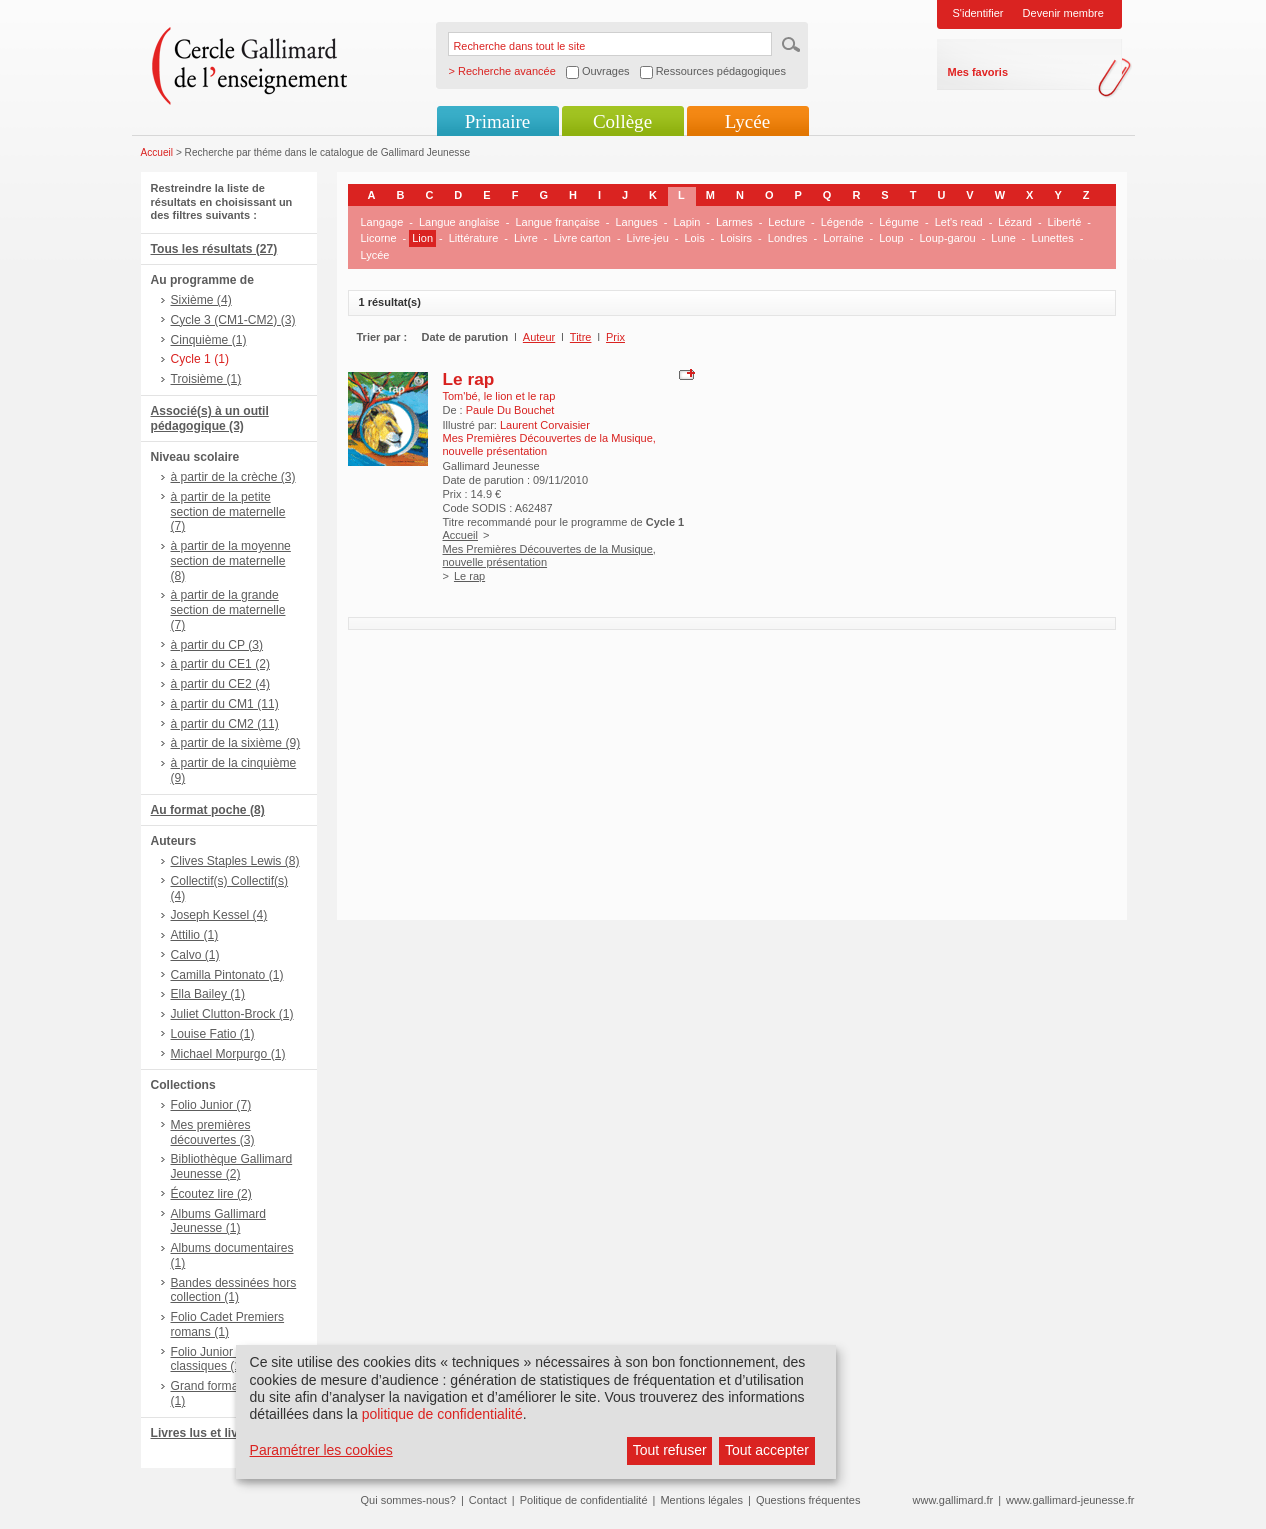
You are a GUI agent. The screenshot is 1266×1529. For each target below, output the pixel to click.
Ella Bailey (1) (208, 994)
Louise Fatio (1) (213, 1034)
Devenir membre (1063, 13)
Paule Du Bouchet (510, 410)
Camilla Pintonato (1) (227, 975)
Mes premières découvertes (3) (213, 1132)
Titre (581, 337)
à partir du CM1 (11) (225, 704)
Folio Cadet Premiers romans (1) (228, 1324)
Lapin (686, 222)
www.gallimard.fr (953, 1500)
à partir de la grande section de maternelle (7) (228, 610)
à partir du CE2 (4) (220, 684)
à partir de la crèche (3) (233, 477)
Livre (526, 238)
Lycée (747, 121)
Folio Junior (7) (211, 1105)
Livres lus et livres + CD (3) (228, 1433)
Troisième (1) (206, 379)
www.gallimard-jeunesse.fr (1070, 1500)
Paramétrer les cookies (321, 1450)
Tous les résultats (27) (214, 249)
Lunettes (1053, 238)
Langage (382, 222)
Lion (422, 238)
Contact (488, 1500)
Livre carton (581, 238)
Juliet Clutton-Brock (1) (232, 1014)
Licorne (379, 238)
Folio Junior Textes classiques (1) (221, 1359)
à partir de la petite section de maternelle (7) (228, 512)
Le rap (469, 379)
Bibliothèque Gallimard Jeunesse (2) (232, 1166)
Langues (637, 222)
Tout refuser (670, 1450)
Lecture (786, 222)
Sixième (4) (201, 300)
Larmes (734, 222)
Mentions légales (701, 1500)
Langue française (557, 222)
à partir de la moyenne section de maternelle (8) (231, 561)
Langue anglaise (459, 222)
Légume (899, 222)
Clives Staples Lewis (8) (235, 861)
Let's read (959, 222)
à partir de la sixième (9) (236, 743)
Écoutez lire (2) (211, 1194)
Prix (615, 337)
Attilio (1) (195, 935)
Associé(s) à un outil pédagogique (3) (210, 418)
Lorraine (843, 238)
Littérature (474, 238)
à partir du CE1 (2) (220, 664)
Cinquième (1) (209, 340)
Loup (891, 238)
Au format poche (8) (208, 810)
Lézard (1015, 222)
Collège (622, 121)
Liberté (1065, 222)
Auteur (539, 337)
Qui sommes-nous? (408, 1500)
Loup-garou (947, 238)
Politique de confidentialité (584, 1500)
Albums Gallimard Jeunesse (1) (218, 1221)
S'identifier (978, 13)
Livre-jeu (648, 238)
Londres (788, 238)
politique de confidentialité (442, 1414)
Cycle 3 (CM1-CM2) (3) (233, 320)
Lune (1003, 238)
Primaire (497, 121)
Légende (842, 222)
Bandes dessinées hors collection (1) (234, 1290)
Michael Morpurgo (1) (228, 1054)
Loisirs (736, 238)
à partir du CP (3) (217, 645)
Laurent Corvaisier (545, 425)
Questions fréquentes (808, 1500)
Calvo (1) (195, 955)
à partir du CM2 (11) (225, 724)
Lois (694, 238)
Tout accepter (767, 1450)
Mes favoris (978, 72)
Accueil (157, 152)
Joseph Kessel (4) (219, 915)
